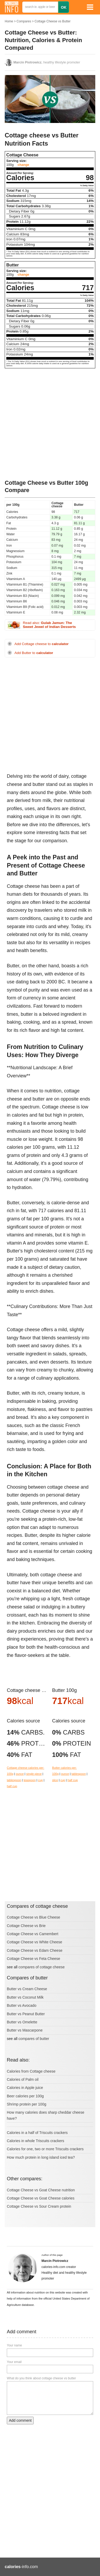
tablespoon (14, 1780)
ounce (20, 1773)
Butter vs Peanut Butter (26, 2014)
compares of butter (33, 2039)
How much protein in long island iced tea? (41, 2157)
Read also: (49, 625)
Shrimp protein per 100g (26, 2104)
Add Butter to (33, 653)
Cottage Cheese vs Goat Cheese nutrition (41, 2190)
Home (9, 21)
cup (40, 1780)
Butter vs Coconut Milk (25, 1997)
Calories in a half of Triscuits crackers (37, 2133)
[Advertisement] (50, 424)
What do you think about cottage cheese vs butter (41, 2378)
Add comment (20, 2420)
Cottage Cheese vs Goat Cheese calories (41, 2198)
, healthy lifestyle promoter (46, 62)
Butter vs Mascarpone (25, 2030)
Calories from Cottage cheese (31, 2071)
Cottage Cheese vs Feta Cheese (33, 1958)
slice (55, 1780)
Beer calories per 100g (25, 2096)
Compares (24, 21)
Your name (14, 2345)
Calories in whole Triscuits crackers (35, 2141)
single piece (34, 1773)
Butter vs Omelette (22, 2022)
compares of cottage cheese (41, 1967)
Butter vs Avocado (21, 2005)
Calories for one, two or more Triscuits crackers (45, 2149)
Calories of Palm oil (23, 2079)
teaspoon (30, 1780)
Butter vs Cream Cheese (27, 1989)
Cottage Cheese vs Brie (26, 1926)
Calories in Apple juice (25, 2087)
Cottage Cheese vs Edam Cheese (34, 1950)
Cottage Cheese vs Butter (52, 21)
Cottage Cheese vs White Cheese (34, 1942)
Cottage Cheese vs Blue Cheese (33, 1917)
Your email (14, 2362)
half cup (12, 1786)
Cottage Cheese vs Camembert (32, 1934)
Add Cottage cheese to (41, 644)
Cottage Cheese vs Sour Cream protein (39, 2206)
